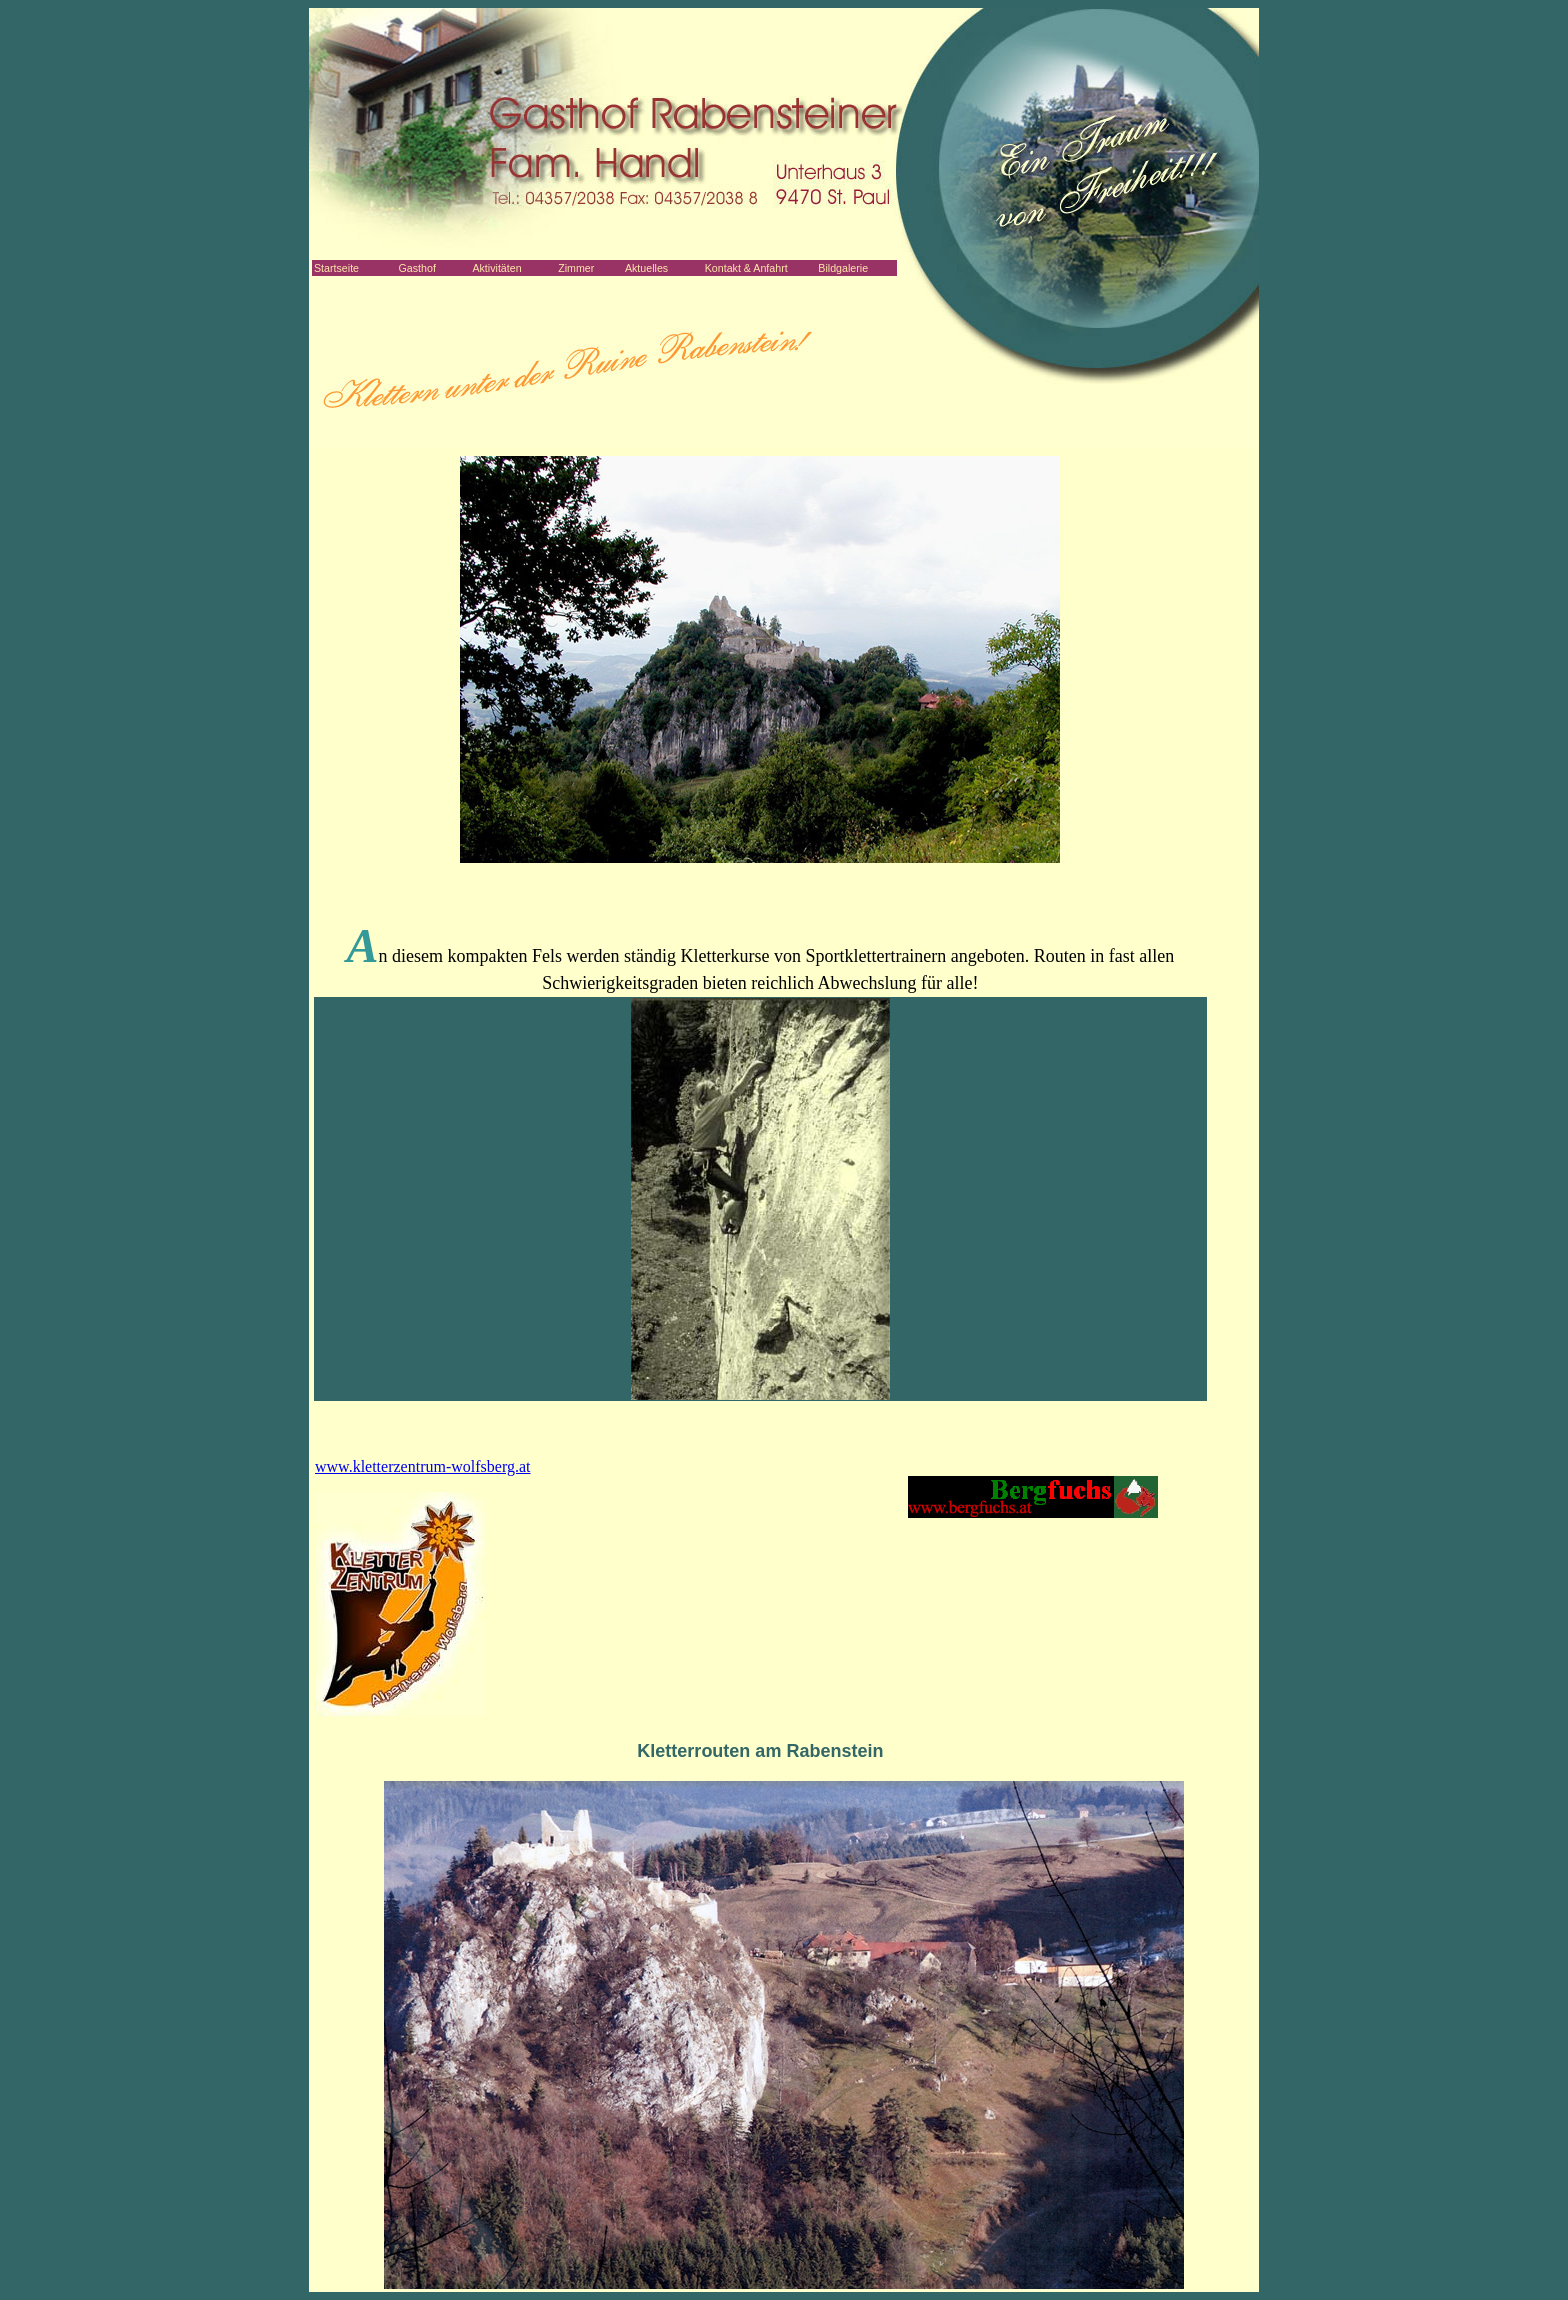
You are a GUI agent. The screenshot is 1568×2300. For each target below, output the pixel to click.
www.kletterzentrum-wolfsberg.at (422, 1466)
